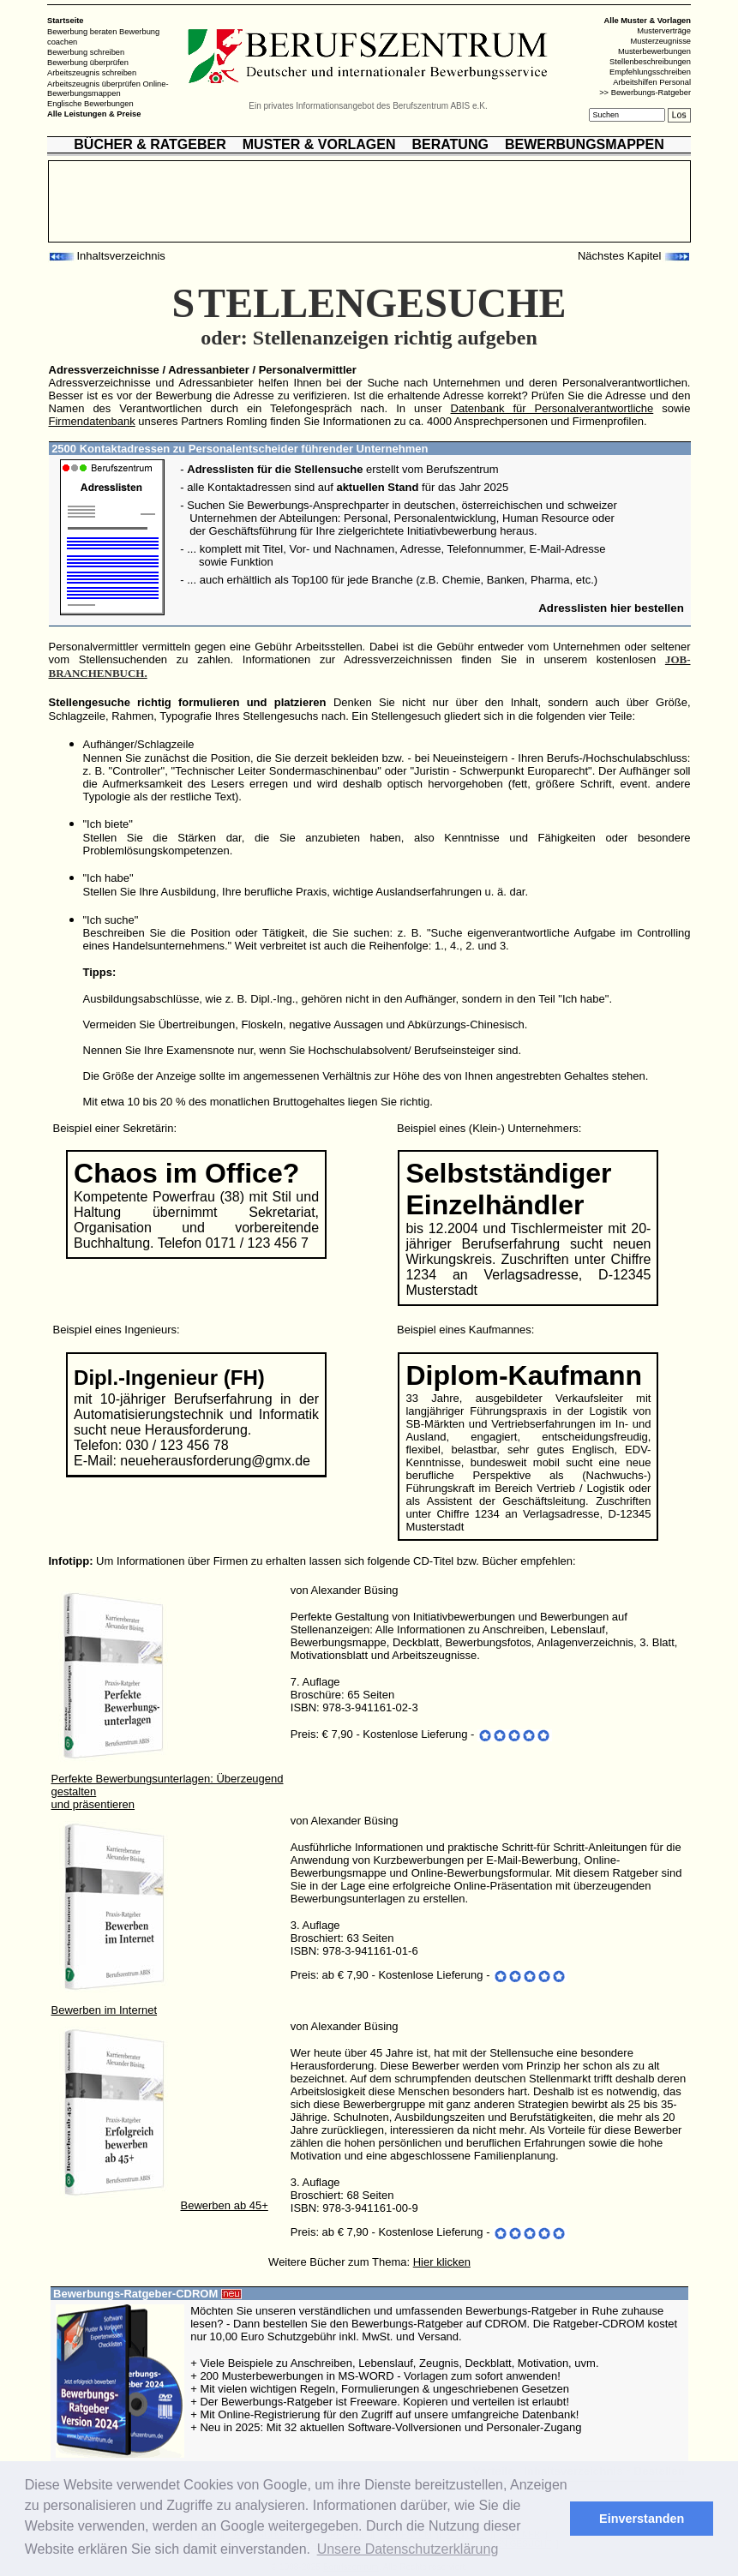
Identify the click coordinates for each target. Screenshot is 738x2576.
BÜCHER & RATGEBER (149, 144)
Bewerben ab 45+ (224, 2205)
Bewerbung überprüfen (88, 62)
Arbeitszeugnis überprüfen (94, 83)
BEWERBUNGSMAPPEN (584, 144)
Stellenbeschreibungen (650, 61)
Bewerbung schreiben (85, 52)
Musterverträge (664, 31)
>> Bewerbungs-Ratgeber (645, 92)
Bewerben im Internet (104, 2010)
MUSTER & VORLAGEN (319, 144)
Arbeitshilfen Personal (652, 82)
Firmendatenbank (92, 421)
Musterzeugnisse (660, 41)
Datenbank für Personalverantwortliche (552, 408)
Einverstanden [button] (641, 2518)
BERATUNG (449, 144)
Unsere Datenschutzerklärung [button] (408, 2549)
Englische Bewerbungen (90, 103)
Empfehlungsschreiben (650, 72)
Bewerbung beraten (82, 31)
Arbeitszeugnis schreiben (91, 73)
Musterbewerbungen (654, 51)
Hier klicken (442, 2261)
